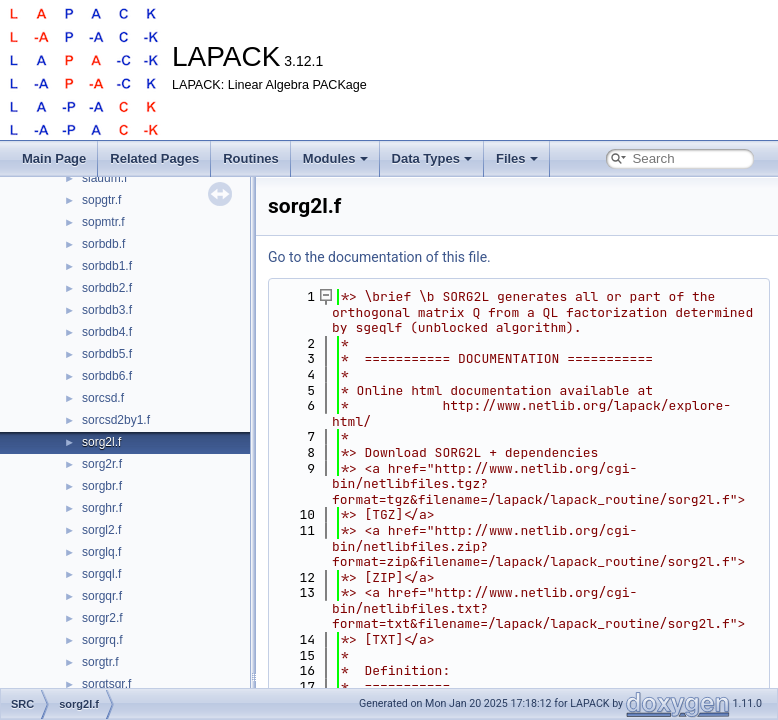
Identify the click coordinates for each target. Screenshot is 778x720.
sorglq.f (101, 552)
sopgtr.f (101, 200)
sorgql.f (101, 574)
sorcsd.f (103, 398)
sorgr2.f (102, 618)
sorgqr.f (102, 596)
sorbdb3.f (107, 310)
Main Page (54, 158)
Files (517, 158)
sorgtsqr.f (106, 684)
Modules (335, 158)
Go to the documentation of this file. (379, 257)
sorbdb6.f (107, 376)
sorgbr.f (102, 486)
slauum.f (104, 178)
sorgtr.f (100, 662)
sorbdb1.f (107, 266)
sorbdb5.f (107, 354)
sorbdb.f (103, 244)
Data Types (432, 158)
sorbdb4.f (107, 332)
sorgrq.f (102, 640)
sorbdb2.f (107, 288)
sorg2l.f (101, 442)
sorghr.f (102, 508)
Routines (251, 158)
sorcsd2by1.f (116, 420)
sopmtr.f (103, 222)
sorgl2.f (101, 530)
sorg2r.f (102, 464)
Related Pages (154, 158)
